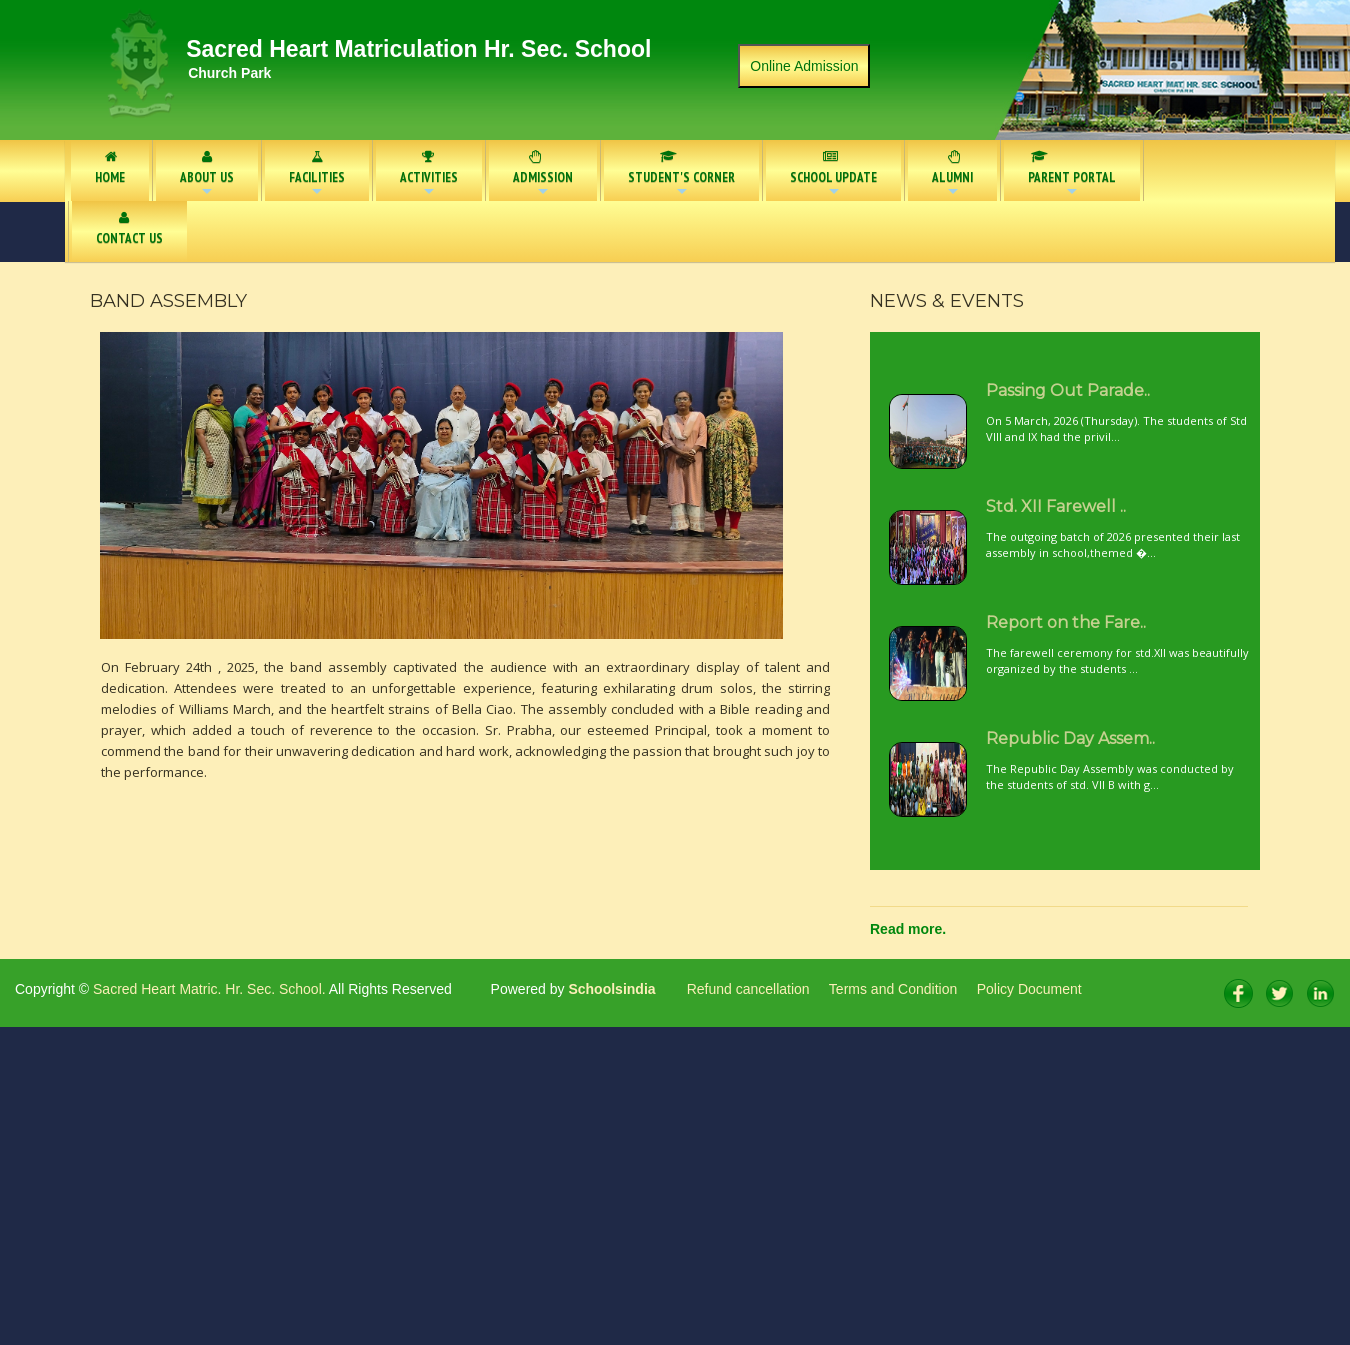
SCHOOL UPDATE (833, 174)
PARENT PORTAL (1065, 175)
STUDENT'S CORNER (681, 175)
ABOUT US (207, 175)
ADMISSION (543, 175)
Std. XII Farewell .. (1056, 506)
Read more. (908, 929)
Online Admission (804, 66)
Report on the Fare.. (1066, 622)
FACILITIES (317, 175)
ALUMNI (952, 175)
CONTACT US (129, 229)
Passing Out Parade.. (1068, 390)
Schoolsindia (610, 989)
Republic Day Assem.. (1070, 738)
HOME (110, 168)
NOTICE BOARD (1210, 168)
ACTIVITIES (429, 175)
